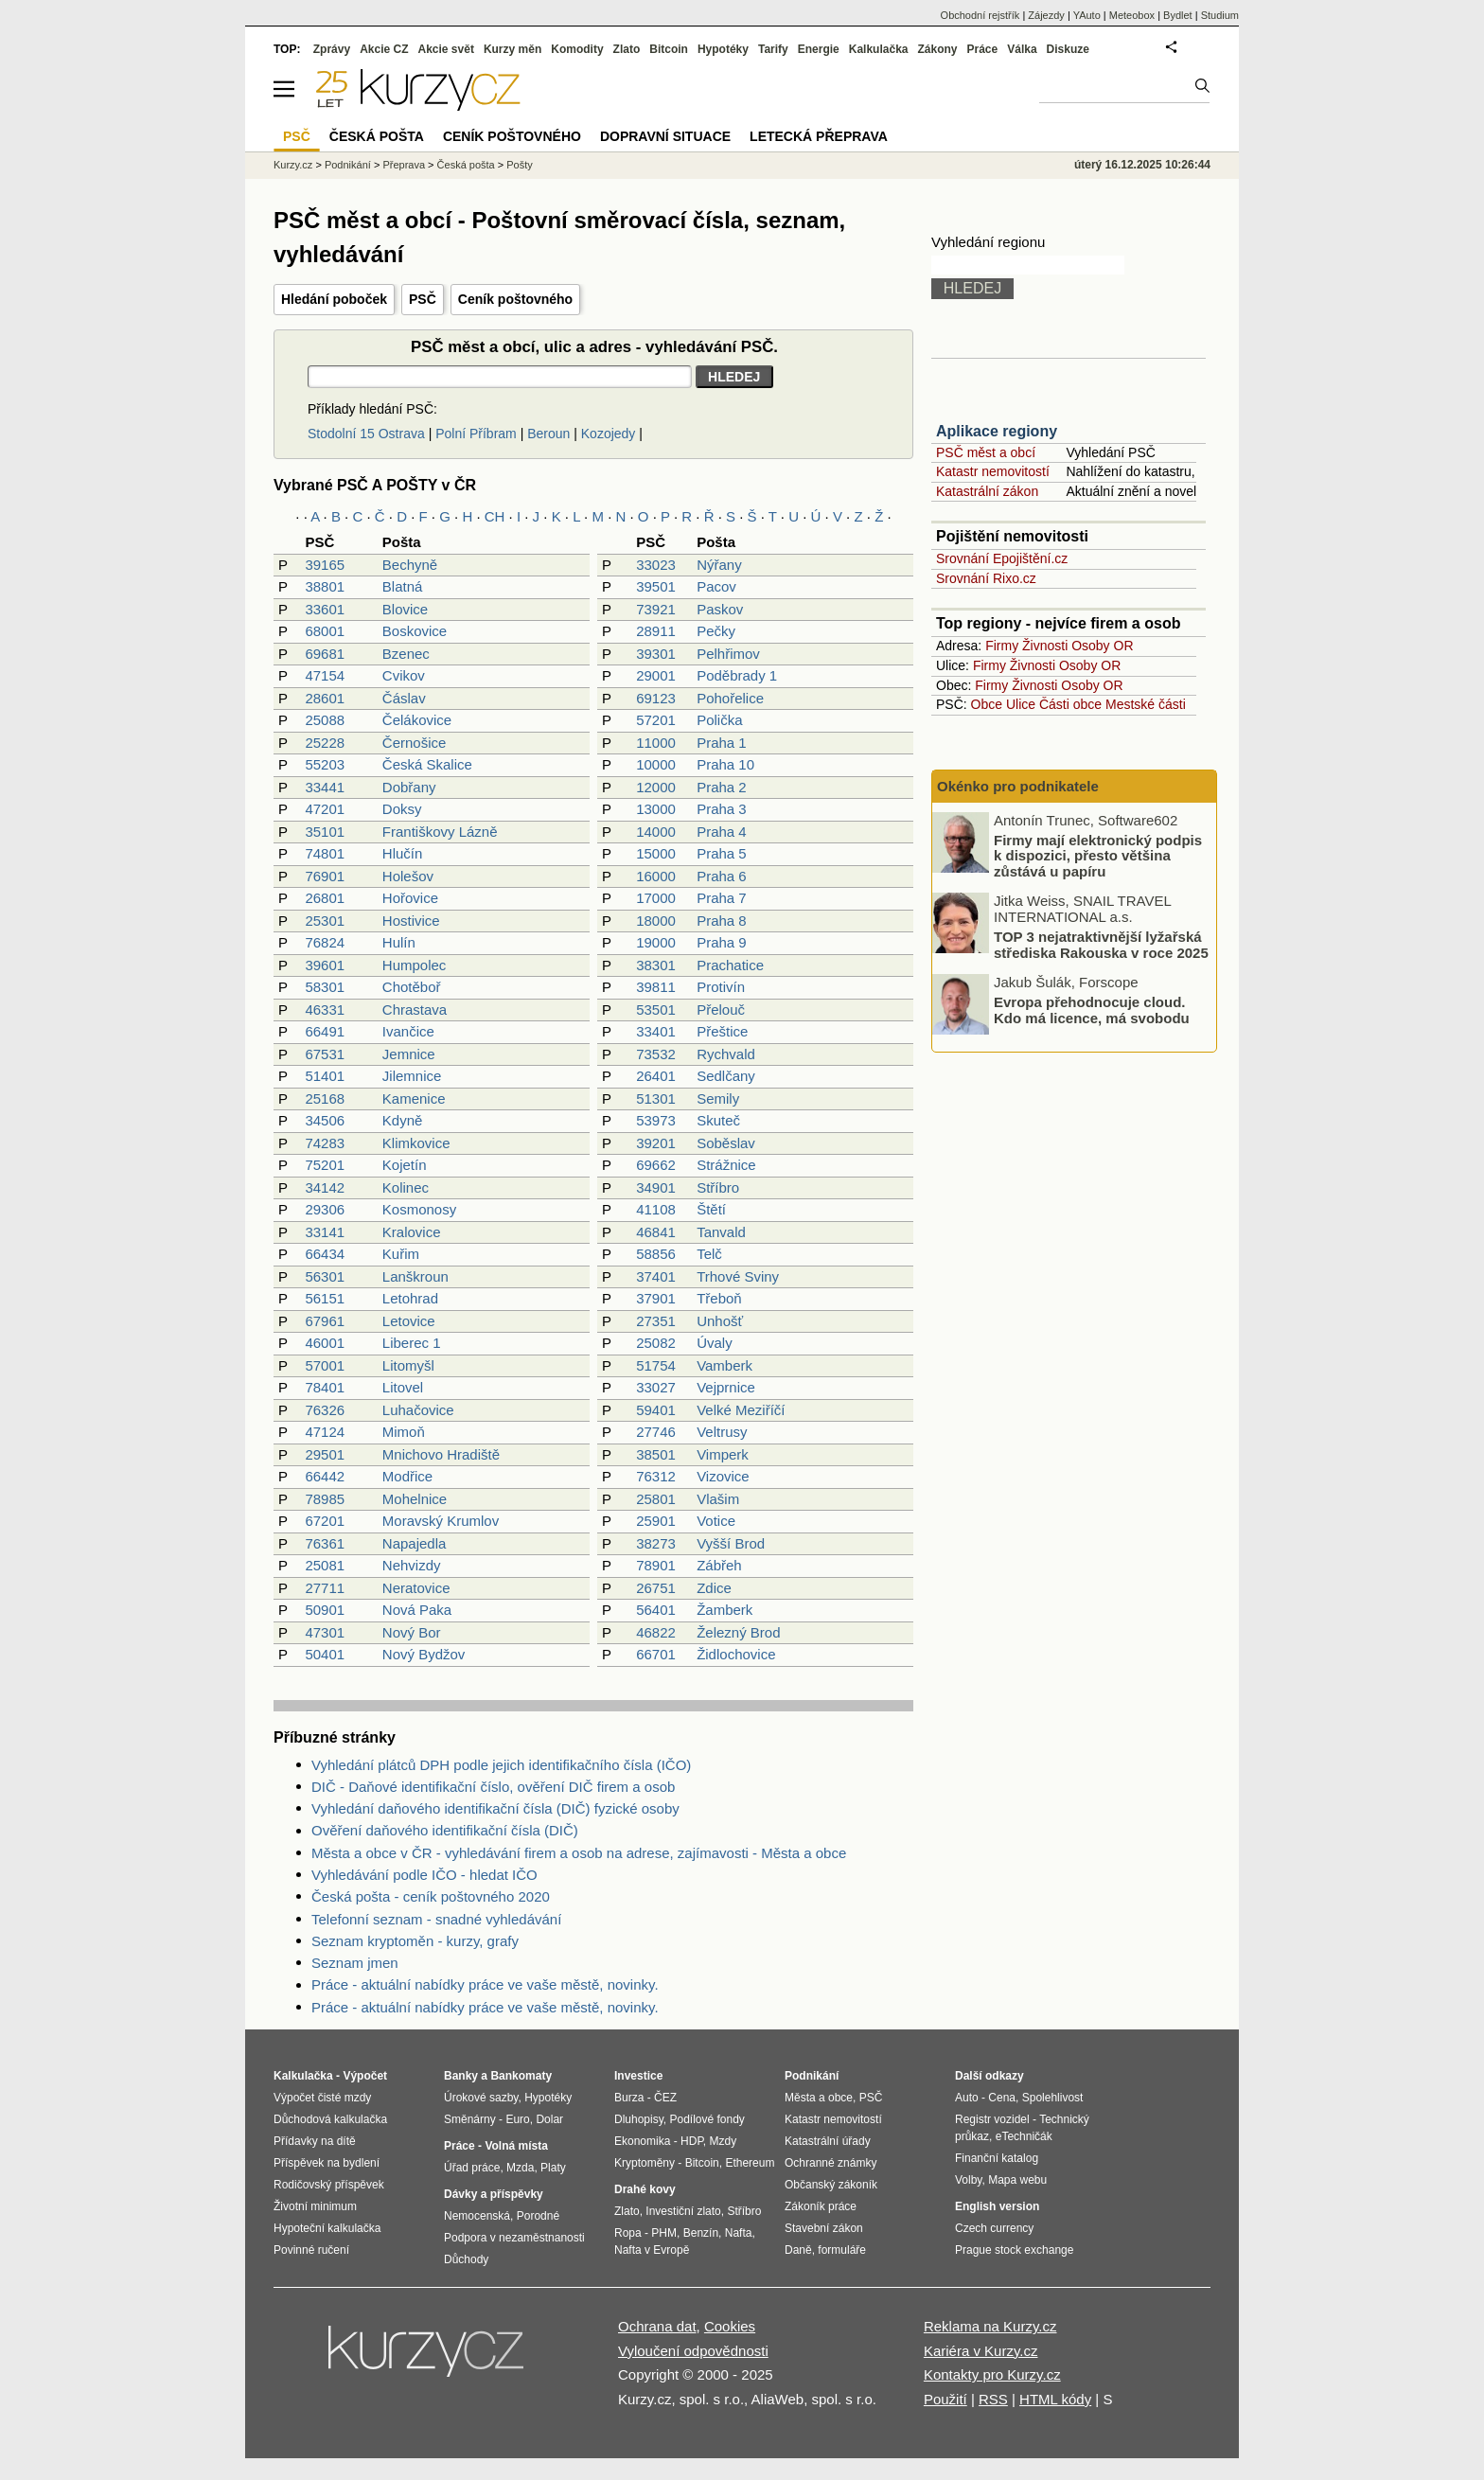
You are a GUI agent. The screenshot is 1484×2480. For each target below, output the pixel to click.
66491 (324, 1031)
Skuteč (718, 1120)
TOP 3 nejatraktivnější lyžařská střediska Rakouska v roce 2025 (1101, 945)
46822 (656, 1632)
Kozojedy (608, 433)
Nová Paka (416, 1610)
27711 (324, 1588)
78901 (656, 1565)
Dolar (549, 2119)
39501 (656, 586)
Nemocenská (477, 2216)
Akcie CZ (384, 49)
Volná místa (516, 2145)
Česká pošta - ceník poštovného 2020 (430, 1896)
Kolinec (405, 1187)
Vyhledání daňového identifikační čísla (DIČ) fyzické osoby (495, 1808)
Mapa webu (1017, 2180)
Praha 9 (722, 942)
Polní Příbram (476, 433)
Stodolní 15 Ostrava (366, 433)
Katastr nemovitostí (993, 471)
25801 (656, 1499)
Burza (629, 2097)
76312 (656, 1476)
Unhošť (720, 1321)
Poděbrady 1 (737, 675)
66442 (324, 1476)
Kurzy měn (512, 49)
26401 (656, 1076)
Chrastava (414, 1009)
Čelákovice (416, 720)
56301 (324, 1276)
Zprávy (331, 49)
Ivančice (408, 1031)
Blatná (402, 586)
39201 (656, 1143)
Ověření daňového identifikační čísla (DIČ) (444, 1830)
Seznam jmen (354, 1963)
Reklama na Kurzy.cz (990, 2326)
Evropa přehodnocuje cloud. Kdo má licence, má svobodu (1092, 1010)
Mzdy (723, 2141)
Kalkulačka (879, 49)
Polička (719, 720)
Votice (716, 1521)
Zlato (627, 49)
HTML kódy (1055, 2399)
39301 (656, 654)
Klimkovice (416, 1143)
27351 (656, 1321)
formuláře (842, 2250)
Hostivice (411, 920)
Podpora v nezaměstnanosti (514, 2237)
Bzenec (406, 654)
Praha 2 (722, 787)
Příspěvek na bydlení (327, 2163)
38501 (656, 1454)
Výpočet (365, 2075)
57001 (324, 1365)
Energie (818, 49)
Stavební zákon (824, 2228)
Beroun (548, 433)
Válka (1021, 49)
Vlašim (718, 1499)
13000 (656, 809)
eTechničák (1024, 2136)
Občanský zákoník (831, 2184)
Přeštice (722, 1031)
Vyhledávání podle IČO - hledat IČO (424, 1875)
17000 (656, 898)
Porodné (538, 2216)
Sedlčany (726, 1076)
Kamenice (414, 1098)
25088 (324, 720)
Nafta (738, 2233)
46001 (324, 1343)
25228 (324, 743)
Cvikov (403, 675)
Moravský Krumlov (440, 1521)
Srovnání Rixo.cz (986, 578)
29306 (324, 1209)
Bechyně (409, 565)
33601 (324, 609)
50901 (324, 1610)
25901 (656, 1521)
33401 (656, 1031)
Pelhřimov (728, 654)
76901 (324, 876)
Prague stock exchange (1014, 2250)
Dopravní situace (665, 136)
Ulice (1020, 704)
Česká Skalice (427, 764)
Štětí (711, 1209)
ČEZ (665, 2097)
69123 (656, 698)
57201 (656, 720)
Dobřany (409, 787)
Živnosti (1045, 645)
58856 (656, 1254)
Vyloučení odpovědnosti (693, 2351)
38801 (324, 586)
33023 (656, 565)
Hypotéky (723, 49)
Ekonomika (642, 2141)
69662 (656, 1165)
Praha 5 (722, 853)
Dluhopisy (638, 2119)
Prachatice (730, 965)
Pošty (519, 164)
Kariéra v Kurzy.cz (981, 2351)
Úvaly (715, 1343)
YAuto (1087, 15)
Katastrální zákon (987, 491)
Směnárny (470, 2119)
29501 (324, 1454)
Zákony (937, 49)
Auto (967, 2097)
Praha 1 (722, 743)
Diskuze (1068, 49)
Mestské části (1145, 704)
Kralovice (411, 1232)
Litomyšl (408, 1365)
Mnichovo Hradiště (441, 1454)
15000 (656, 853)
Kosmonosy (419, 1209)
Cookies (729, 2326)
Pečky (716, 631)
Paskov (720, 609)
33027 (656, 1387)
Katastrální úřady (828, 2141)
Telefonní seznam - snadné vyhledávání (436, 1919)
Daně (798, 2250)
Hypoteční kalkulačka (327, 2228)
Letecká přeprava (819, 136)
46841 (656, 1232)
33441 (324, 787)
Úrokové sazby (481, 2097)
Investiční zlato (682, 2211)
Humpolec (414, 965)
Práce (982, 49)
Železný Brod (738, 1632)
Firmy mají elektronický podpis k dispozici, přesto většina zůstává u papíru (1098, 854)
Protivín (721, 987)
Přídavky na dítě (315, 2141)
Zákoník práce (821, 2206)
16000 (656, 876)
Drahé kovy (645, 2189)
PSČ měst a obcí (985, 452)
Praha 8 (722, 920)
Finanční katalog (996, 2158)
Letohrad (410, 1298)
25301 (324, 920)
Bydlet (1177, 15)
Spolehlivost (1053, 2097)
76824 (324, 942)
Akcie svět (446, 49)
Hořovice (410, 898)
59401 (656, 1410)
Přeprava (403, 164)
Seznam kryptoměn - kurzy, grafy (415, 1941)
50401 (324, 1654)
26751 (656, 1588)
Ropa (628, 2233)
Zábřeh (719, 1565)
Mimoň (403, 1432)
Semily (718, 1098)
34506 (324, 1120)
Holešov (407, 876)
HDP (691, 2141)
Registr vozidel (992, 2119)
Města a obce (819, 2097)
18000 (656, 920)
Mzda (520, 2167)
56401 (656, 1610)
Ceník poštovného (515, 299)
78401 (324, 1387)
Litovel (402, 1387)
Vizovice (723, 1476)
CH (495, 516)
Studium (1220, 15)
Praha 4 (722, 832)
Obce (986, 704)
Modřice (407, 1476)
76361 (324, 1543)
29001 (656, 675)
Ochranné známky (830, 2163)
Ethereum (749, 2163)
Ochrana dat (657, 2326)
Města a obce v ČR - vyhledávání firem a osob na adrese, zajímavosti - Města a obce (578, 1853)
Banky (461, 2075)
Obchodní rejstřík (980, 15)
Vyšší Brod (731, 1543)
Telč (709, 1254)
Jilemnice (412, 1076)
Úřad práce (472, 2167)
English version (997, 2206)
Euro (517, 2119)
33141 (324, 1232)
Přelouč (721, 1009)
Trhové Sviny (738, 1276)
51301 (656, 1098)
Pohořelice (730, 698)
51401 (324, 1076)
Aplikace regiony (996, 431)
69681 (324, 654)
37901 (656, 1298)
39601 (324, 965)
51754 (656, 1365)
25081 (324, 1565)
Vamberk (724, 1365)
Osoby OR (1102, 645)
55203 (324, 764)
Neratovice (416, 1588)
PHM (664, 2233)
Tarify (773, 49)
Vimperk (723, 1454)
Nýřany (719, 565)
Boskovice (414, 631)
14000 (656, 832)
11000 (656, 743)
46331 (324, 1009)
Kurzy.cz (293, 164)
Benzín (700, 2233)
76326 (324, 1410)
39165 (324, 565)
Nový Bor (411, 1632)
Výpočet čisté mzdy (322, 2097)
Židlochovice (736, 1654)
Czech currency (994, 2228)
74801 (324, 853)
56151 (324, 1298)
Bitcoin (668, 49)
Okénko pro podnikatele (1018, 786)
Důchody (466, 2259)
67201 (324, 1521)
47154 (324, 675)
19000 (656, 942)
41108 (656, 1209)
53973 (656, 1120)
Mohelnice (414, 1499)
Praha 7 (722, 898)
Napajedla (414, 1543)
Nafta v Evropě (651, 2250)
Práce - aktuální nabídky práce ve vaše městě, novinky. (485, 1984)
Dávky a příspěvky (493, 2194)
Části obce (1070, 704)
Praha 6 (722, 876)
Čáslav (404, 698)
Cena (1002, 2097)
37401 (656, 1276)
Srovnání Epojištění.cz (1002, 558)
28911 (656, 631)
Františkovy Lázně (440, 832)
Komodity (577, 49)
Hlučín (402, 853)
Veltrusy (722, 1432)
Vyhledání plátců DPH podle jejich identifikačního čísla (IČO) (501, 1765)
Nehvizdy (411, 1565)
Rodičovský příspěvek (329, 2184)
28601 (324, 698)
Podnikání (348, 164)
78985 (324, 1499)
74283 (324, 1143)
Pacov (716, 586)
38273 (656, 1543)
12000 (656, 787)
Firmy (1001, 645)
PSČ (422, 299)
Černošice (414, 743)
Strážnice (726, 1165)
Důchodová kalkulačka (330, 2119)
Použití (945, 2399)
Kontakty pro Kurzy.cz (992, 2374)
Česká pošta (466, 164)
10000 (656, 764)
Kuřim (400, 1254)
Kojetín (404, 1165)
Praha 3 (722, 809)
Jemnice (408, 1054)
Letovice (408, 1321)
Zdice (714, 1588)
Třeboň (719, 1298)
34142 (324, 1187)
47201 (324, 809)
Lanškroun (415, 1276)
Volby (968, 2180)
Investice (638, 2075)
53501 (656, 1009)
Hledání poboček (334, 299)
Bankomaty (521, 2075)
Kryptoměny (644, 2163)
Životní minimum (315, 2206)
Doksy (402, 809)
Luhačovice (418, 1410)
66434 (324, 1254)
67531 (324, 1054)
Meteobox (1132, 15)
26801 (324, 898)
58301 (324, 987)
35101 (324, 832)
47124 (324, 1432)
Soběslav (726, 1143)
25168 (324, 1098)
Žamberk (724, 1610)
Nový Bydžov (424, 1654)
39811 (656, 987)
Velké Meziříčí (741, 1410)
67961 (324, 1321)
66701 (656, 1654)
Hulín (398, 942)
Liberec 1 (411, 1343)
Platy (553, 2167)
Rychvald (726, 1054)
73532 (656, 1054)
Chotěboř (411, 987)
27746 (656, 1432)
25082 (656, 1343)
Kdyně (402, 1120)
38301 (656, 965)
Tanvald (721, 1232)
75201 (324, 1165)
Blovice (405, 609)
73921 (656, 609)
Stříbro (718, 1187)
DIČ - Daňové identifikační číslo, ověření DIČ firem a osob (493, 1787)
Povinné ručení (311, 2250)
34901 (656, 1187)
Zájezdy (1046, 15)
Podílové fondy (706, 2119)
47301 (324, 1632)
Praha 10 (725, 764)
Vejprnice (726, 1387)
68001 (324, 631)
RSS (993, 2399)
